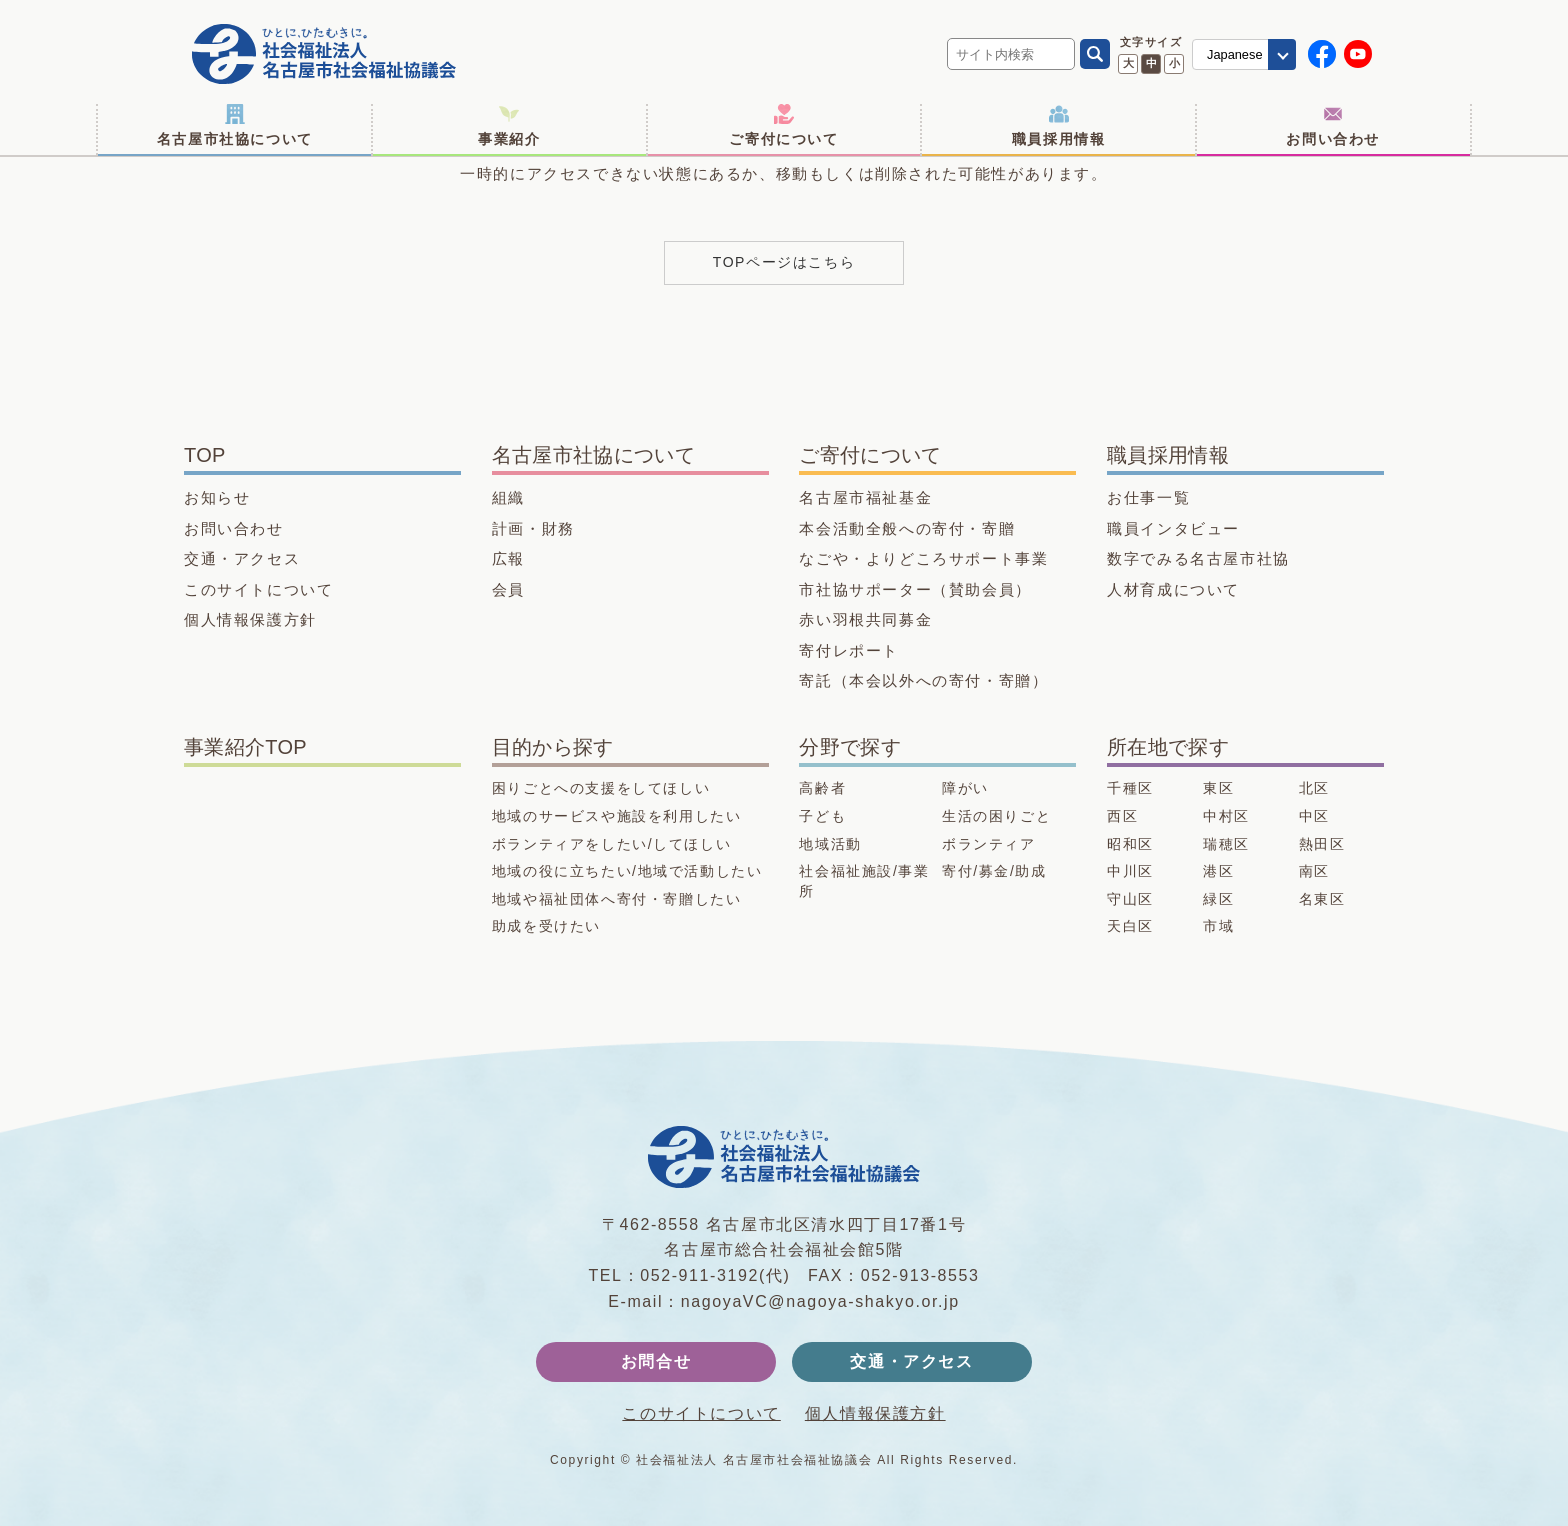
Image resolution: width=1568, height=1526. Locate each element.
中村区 (1226, 816)
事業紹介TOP (245, 747)
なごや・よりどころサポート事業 (923, 558)
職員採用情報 (1059, 125)
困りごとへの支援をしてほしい (601, 788)
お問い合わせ (1333, 125)
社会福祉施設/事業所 (864, 881)
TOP (205, 455)
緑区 (1218, 899)
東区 (1218, 788)
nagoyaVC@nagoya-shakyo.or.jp (820, 1301)
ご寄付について (783, 125)
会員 (508, 589)
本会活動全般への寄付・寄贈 (907, 528)
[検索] (1095, 54)
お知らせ (217, 497)
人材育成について (1173, 589)
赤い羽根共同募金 (865, 619)
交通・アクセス (242, 558)
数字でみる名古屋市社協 (1198, 558)
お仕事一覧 (1148, 497)
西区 (1122, 816)
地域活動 (830, 844)
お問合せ (656, 1361)
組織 (508, 497)
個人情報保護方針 (250, 619)
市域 (1218, 926)
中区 (1314, 816)
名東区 (1322, 899)
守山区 (1130, 899)
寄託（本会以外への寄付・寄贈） (923, 680)
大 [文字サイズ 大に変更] (1128, 63)
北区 (1314, 788)
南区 (1314, 871)
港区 (1218, 871)
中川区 (1130, 871)
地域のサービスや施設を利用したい (617, 816)
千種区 (1130, 788)
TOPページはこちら (784, 262)
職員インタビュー (1173, 528)
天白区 (1130, 926)
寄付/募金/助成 (994, 871)
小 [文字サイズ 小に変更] (1174, 63)
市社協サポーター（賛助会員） (915, 589)
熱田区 (1322, 844)
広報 (508, 558)
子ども (822, 816)
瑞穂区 (1226, 844)
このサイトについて (258, 589)
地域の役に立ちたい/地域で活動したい (627, 871)
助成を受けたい (546, 926)
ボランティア (989, 844)
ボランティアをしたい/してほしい (612, 844)
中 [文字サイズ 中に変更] (1151, 63)
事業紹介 (509, 125)
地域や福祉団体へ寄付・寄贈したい (617, 899)
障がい (965, 788)
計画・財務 (533, 528)
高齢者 (822, 788)
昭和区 (1130, 844)
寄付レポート (849, 650)
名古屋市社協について (235, 125)
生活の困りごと (996, 816)
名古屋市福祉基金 (865, 497)
